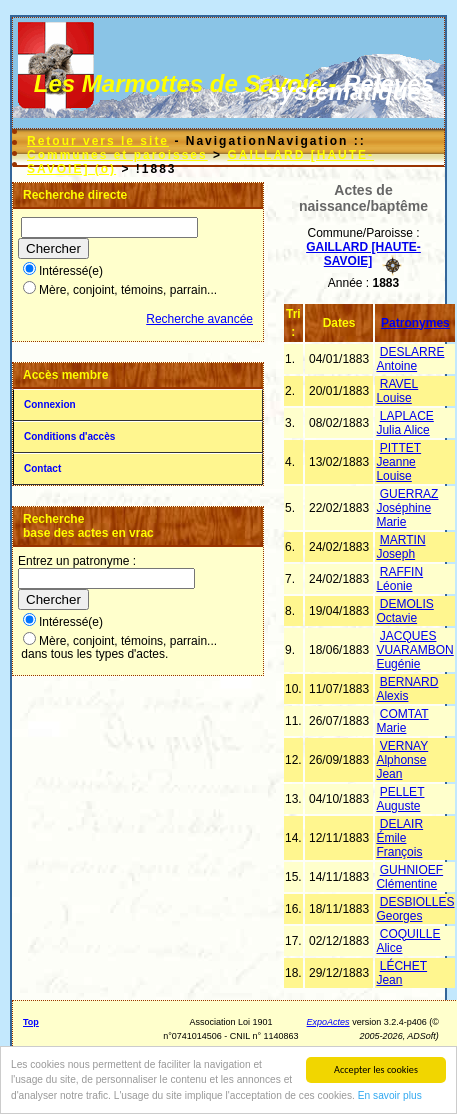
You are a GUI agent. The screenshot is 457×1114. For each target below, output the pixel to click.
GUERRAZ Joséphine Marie (407, 508)
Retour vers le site (98, 141)
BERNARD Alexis (407, 689)
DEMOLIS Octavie (404, 611)
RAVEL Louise (397, 391)
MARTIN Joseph (400, 547)
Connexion (50, 404)
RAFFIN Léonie (399, 579)
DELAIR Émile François (399, 838)
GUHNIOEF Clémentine (409, 877)
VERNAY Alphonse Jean (402, 760)
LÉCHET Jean (401, 973)
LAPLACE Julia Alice (404, 423)
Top (31, 1022)
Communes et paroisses (117, 155)
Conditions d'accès (69, 436)
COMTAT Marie (402, 721)
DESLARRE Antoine (410, 359)
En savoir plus (390, 1096)
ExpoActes (328, 1022)
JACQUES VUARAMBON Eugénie (414, 650)
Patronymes (415, 323)
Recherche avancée (199, 319)
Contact (42, 468)
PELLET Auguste (400, 799)
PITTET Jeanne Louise (398, 462)
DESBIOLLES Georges (415, 909)
